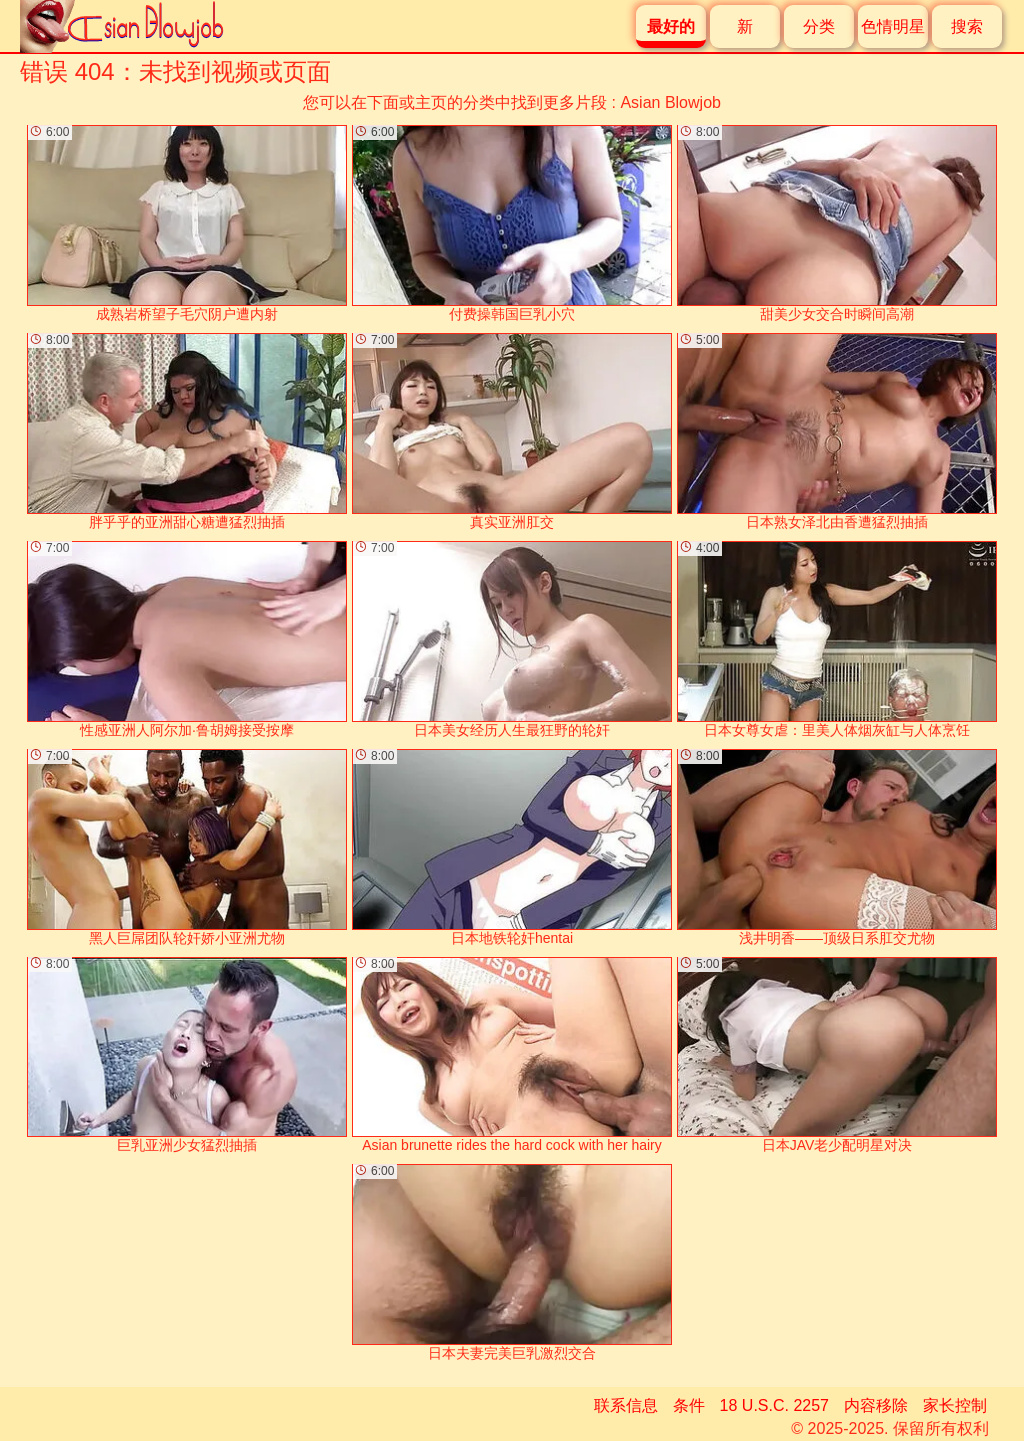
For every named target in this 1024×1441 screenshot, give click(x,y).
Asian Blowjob (670, 102)
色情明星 (893, 26)
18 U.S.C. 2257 (774, 1405)
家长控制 (955, 1405)
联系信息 (626, 1405)
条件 (689, 1405)
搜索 (967, 26)
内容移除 (876, 1405)
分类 (819, 26)
